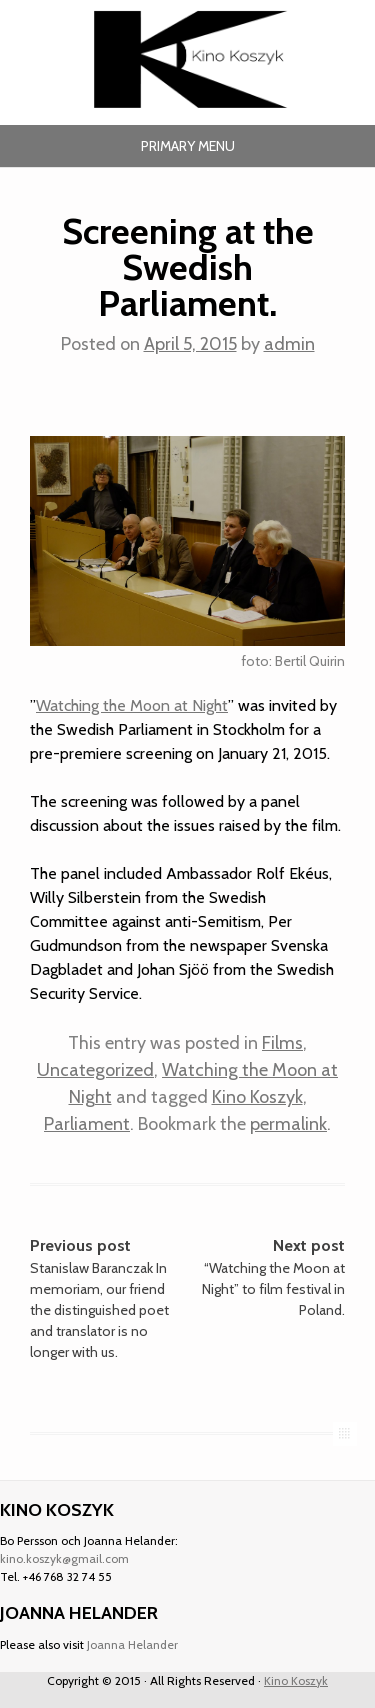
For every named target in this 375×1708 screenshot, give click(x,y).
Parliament (87, 1124)
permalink (288, 1124)
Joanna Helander (132, 1644)
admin (289, 344)
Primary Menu (188, 146)
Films (282, 1043)
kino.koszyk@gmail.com (64, 1558)
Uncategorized (95, 1070)
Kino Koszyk (257, 1097)
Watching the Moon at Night (132, 705)
